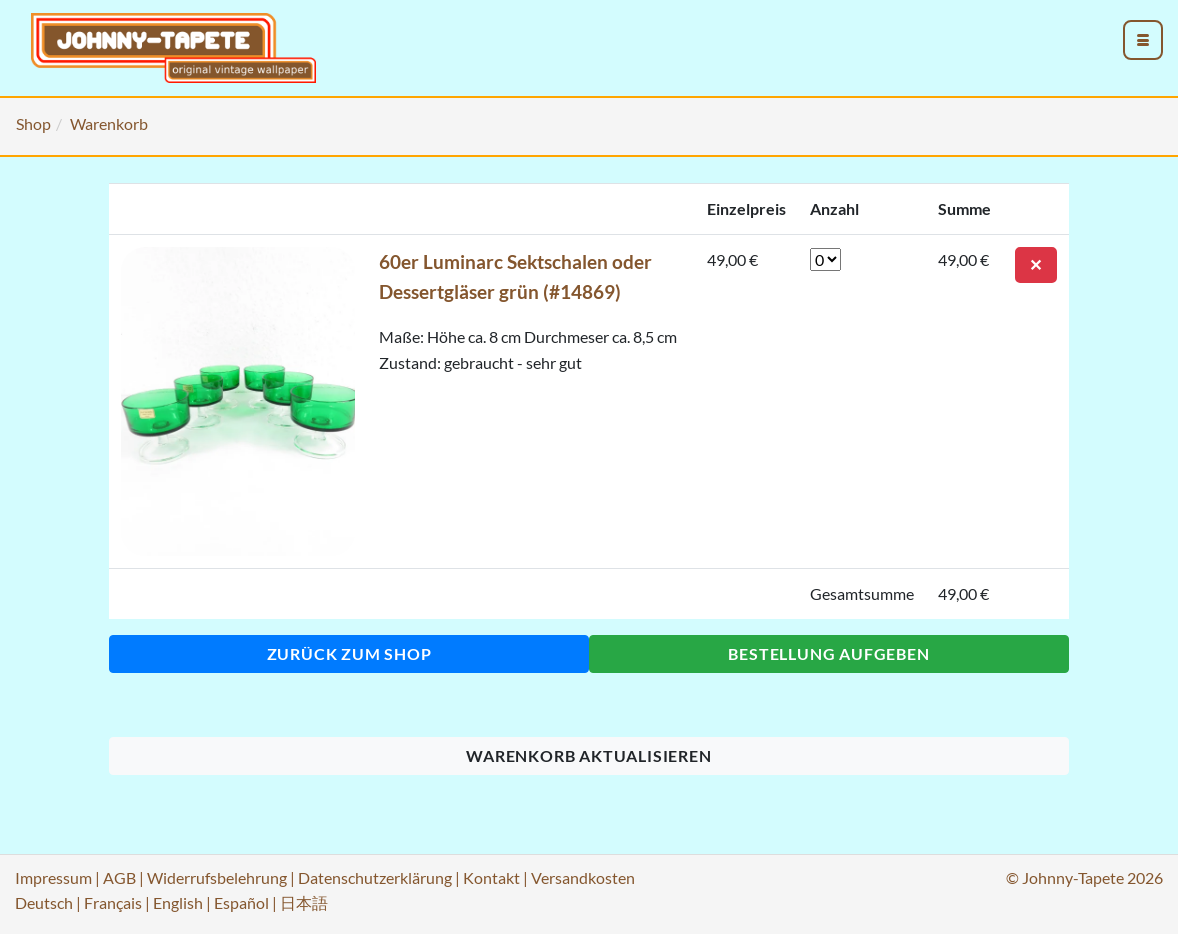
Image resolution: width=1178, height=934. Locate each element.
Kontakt (491, 877)
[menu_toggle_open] (1143, 40)
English (178, 902)
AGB (119, 877)
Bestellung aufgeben (828, 653)
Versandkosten (583, 877)
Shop (33, 123)
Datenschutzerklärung (375, 877)
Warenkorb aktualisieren (588, 755)
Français (113, 902)
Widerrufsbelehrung (217, 877)
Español (241, 902)
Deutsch (44, 902)
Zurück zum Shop (349, 653)
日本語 (304, 902)
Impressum (53, 877)
